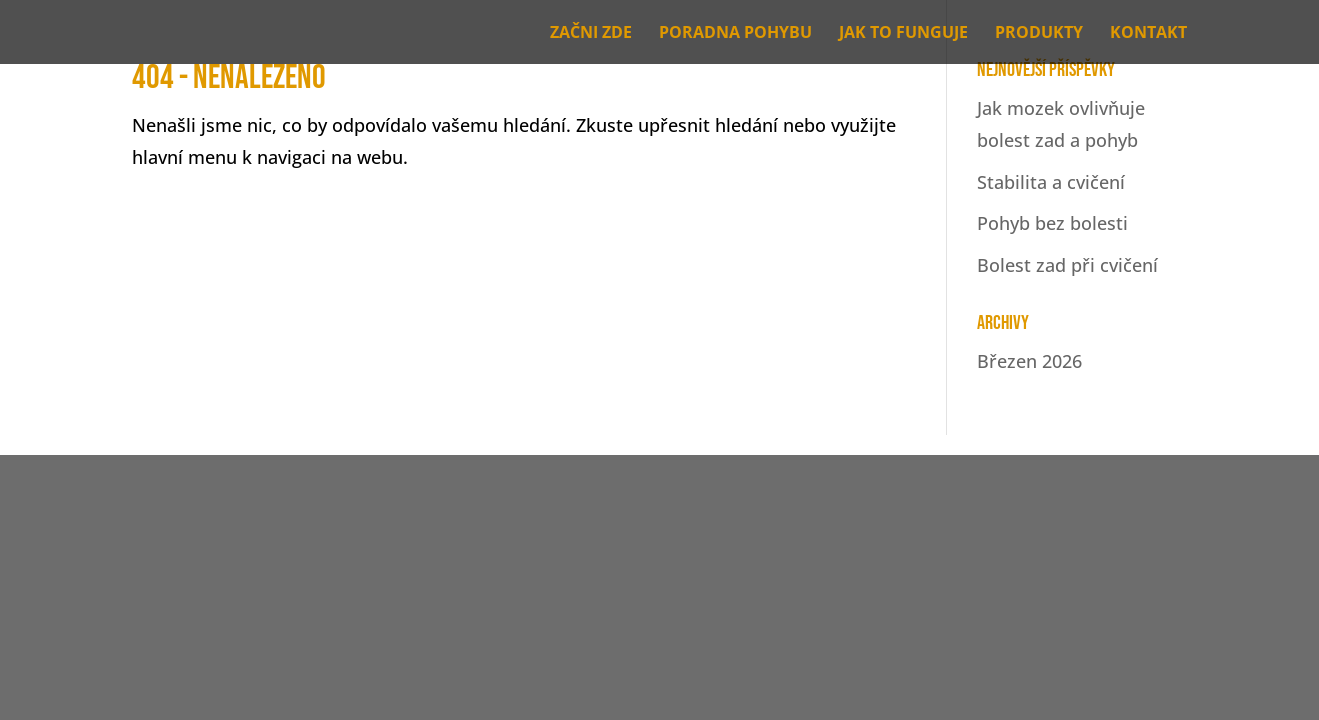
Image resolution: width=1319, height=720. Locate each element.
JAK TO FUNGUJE (903, 34)
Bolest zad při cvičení (1067, 265)
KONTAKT (1148, 34)
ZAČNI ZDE (591, 34)
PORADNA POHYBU (735, 34)
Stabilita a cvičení (1051, 182)
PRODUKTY (1039, 34)
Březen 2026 (1029, 361)
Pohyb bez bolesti (1052, 223)
